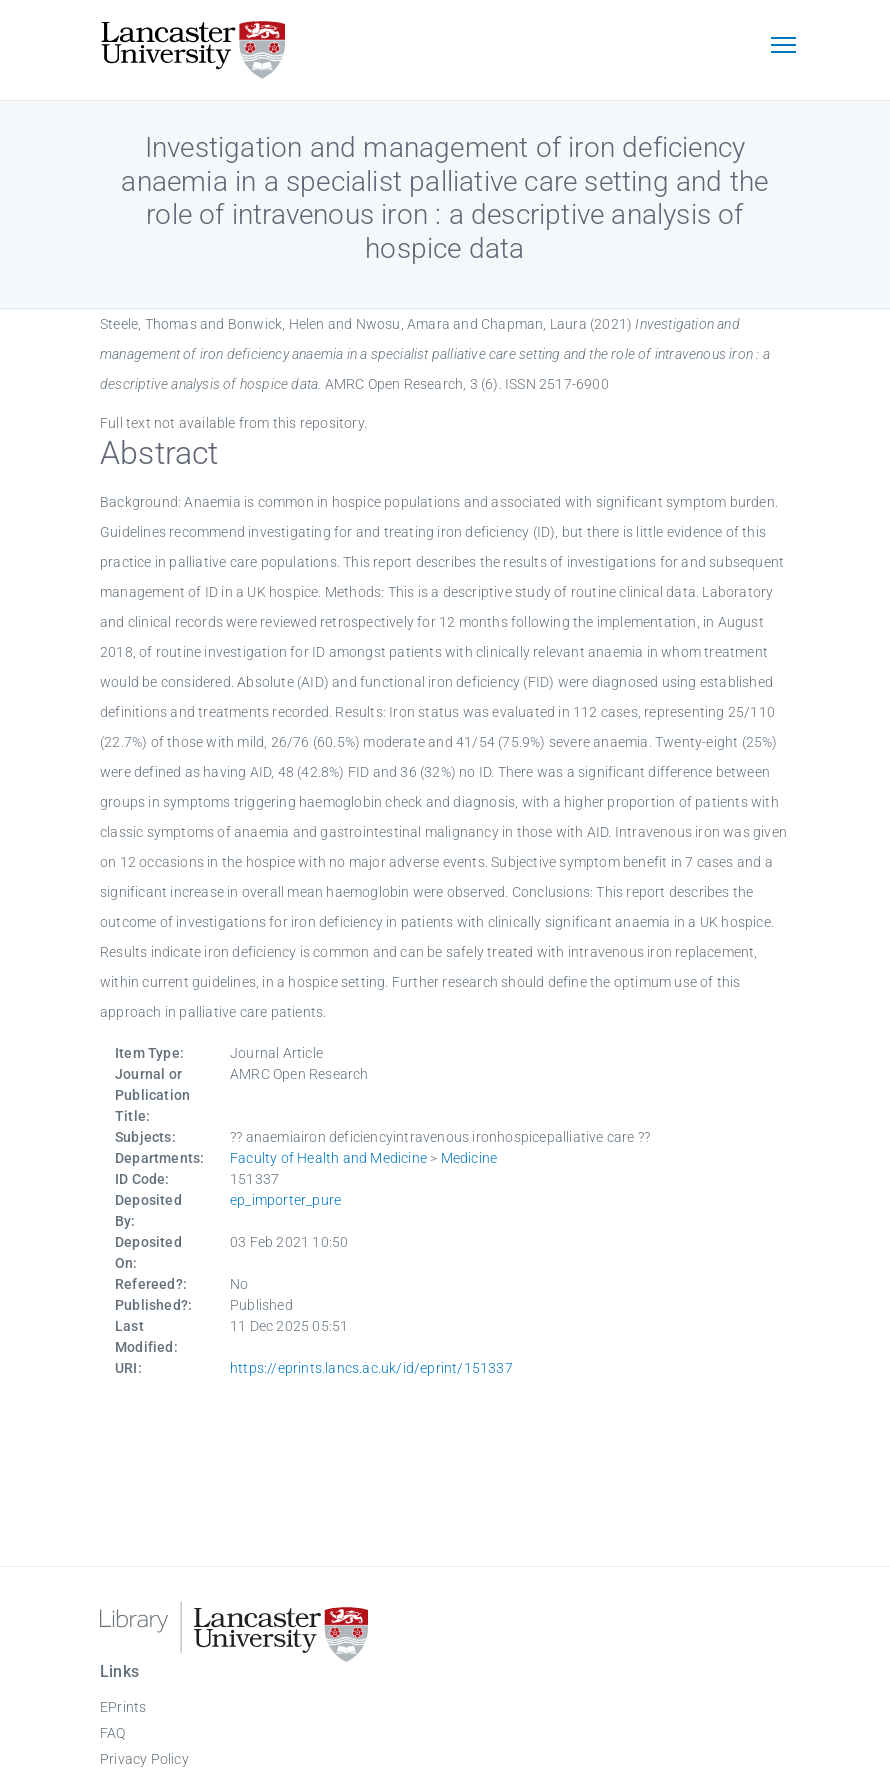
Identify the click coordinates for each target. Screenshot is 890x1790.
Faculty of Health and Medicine (328, 1158)
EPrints (123, 1707)
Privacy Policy (144, 1759)
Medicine (469, 1158)
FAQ (113, 1733)
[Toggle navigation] (783, 47)
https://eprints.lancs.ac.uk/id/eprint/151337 (371, 1368)
